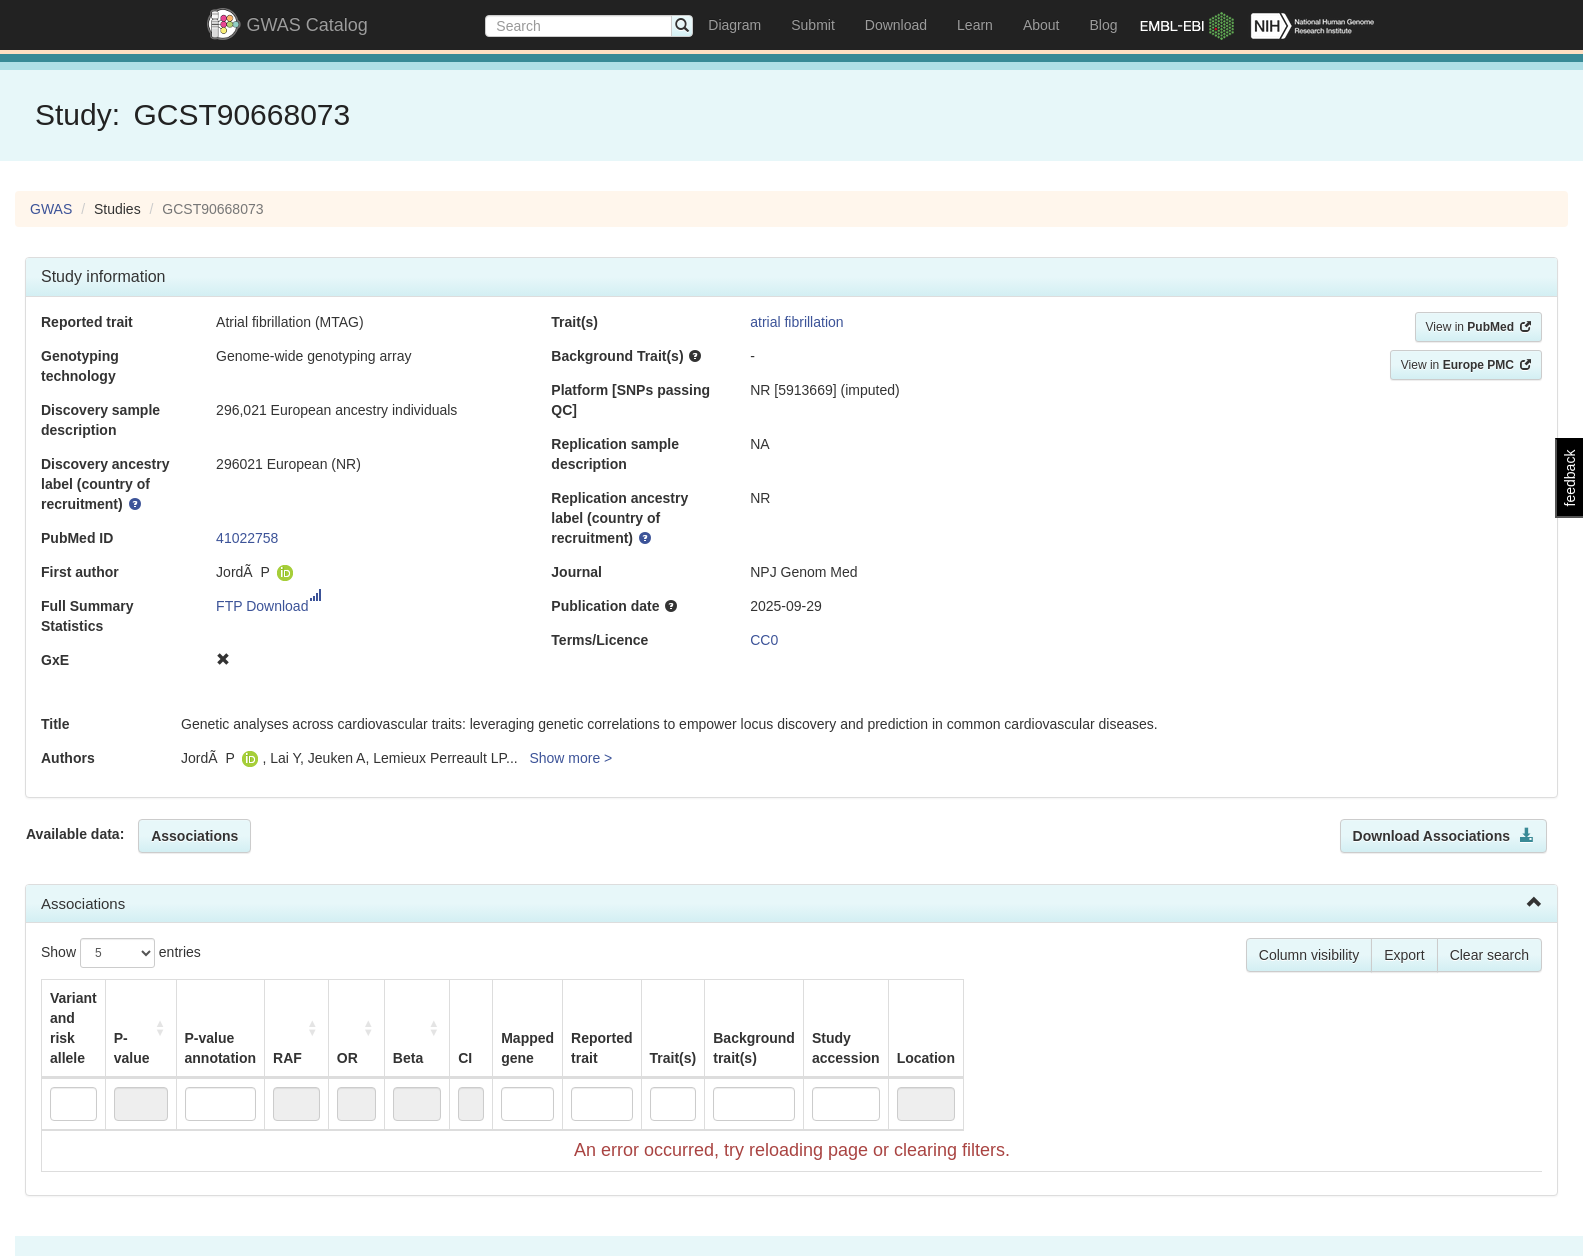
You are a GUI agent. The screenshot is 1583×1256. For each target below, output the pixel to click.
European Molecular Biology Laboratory (759, 1226)
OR (490, 1018)
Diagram (734, 25)
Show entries (121, 953)
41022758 (247, 538)
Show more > (570, 758)
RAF (418, 1018)
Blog (1103, 25)
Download (896, 25)
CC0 (764, 640)
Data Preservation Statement (1074, 1226)
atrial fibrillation (796, 322)
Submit (813, 25)
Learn (975, 25)
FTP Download (268, 606)
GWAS (51, 209)
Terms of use (933, 1226)
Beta (570, 1018)
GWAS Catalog (307, 25)
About (1041, 25)
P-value (200, 1008)
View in (1478, 327)
